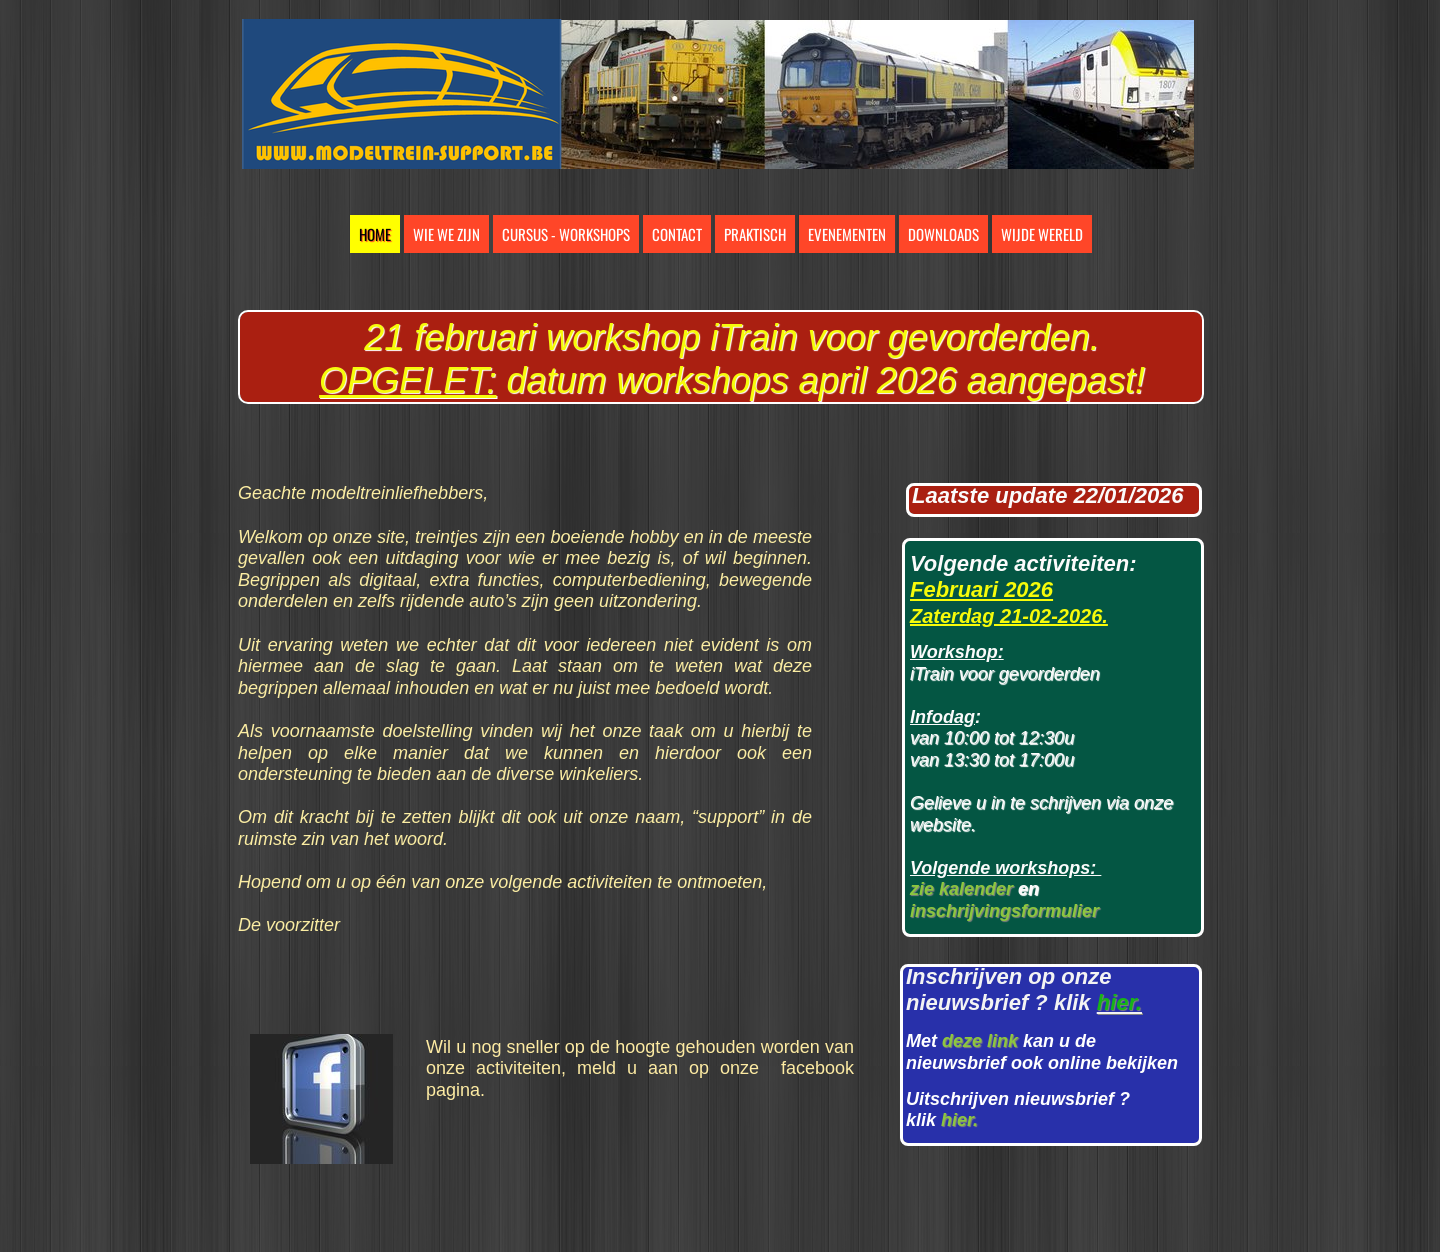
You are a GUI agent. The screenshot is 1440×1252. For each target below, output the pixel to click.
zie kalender (961, 889)
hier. (959, 1120)
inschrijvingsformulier (1004, 911)
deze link (980, 1041)
